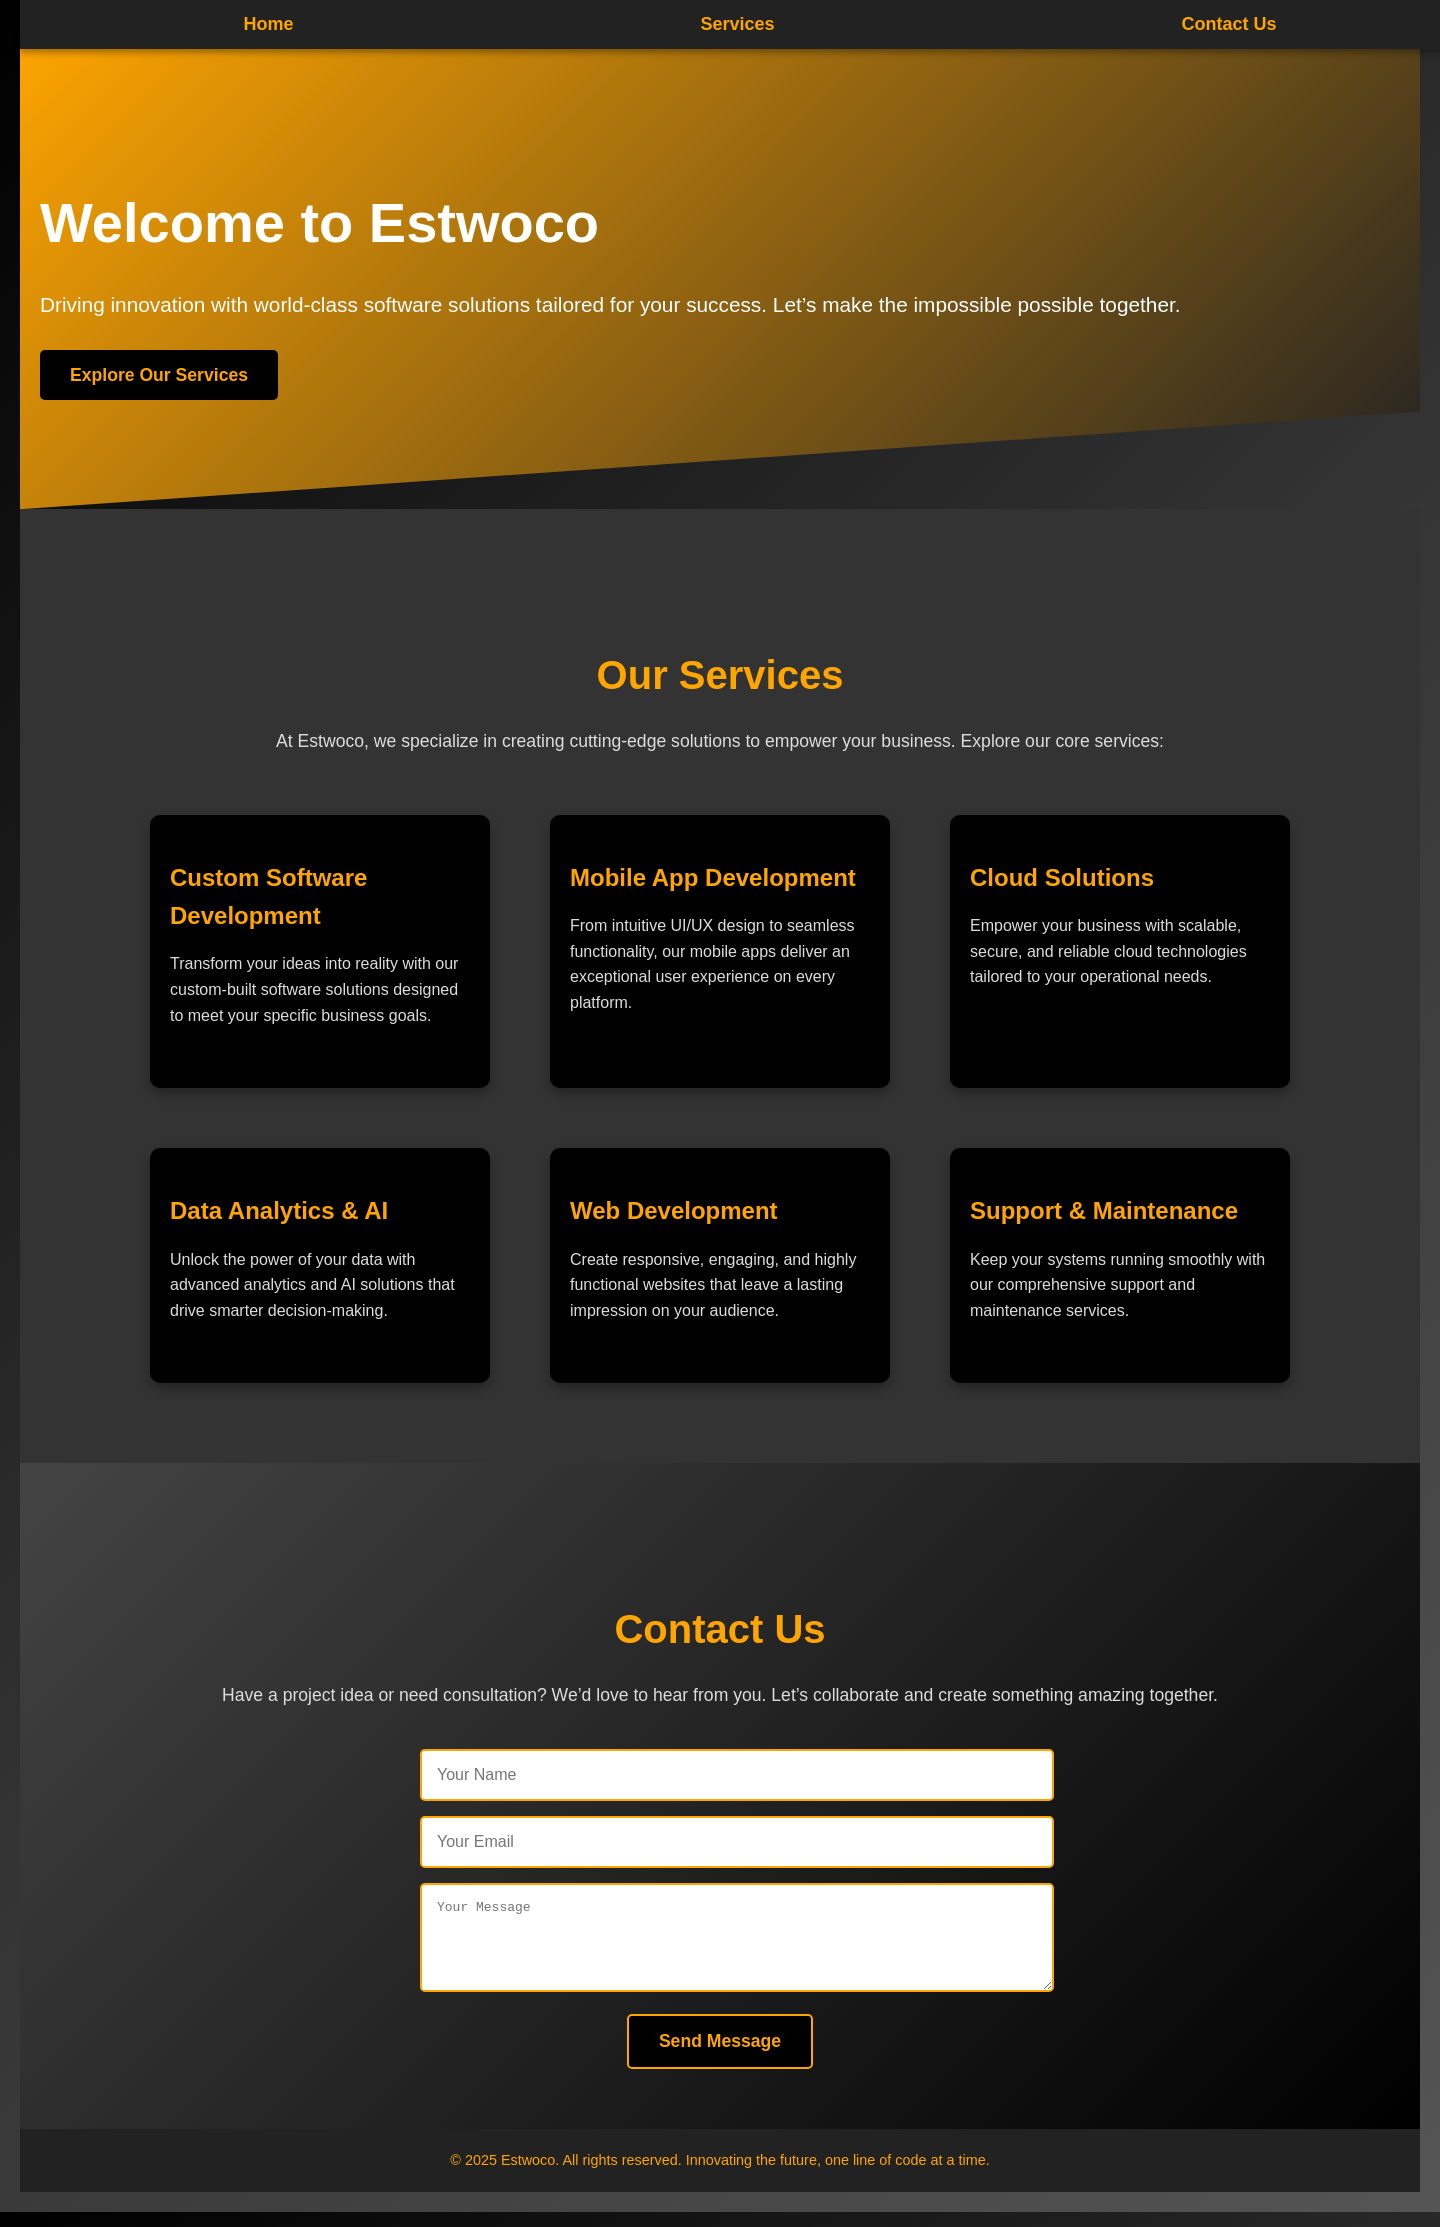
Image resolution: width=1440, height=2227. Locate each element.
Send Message (720, 2056)
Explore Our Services (159, 375)
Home (268, 24)
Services (737, 24)
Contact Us (1228, 24)
